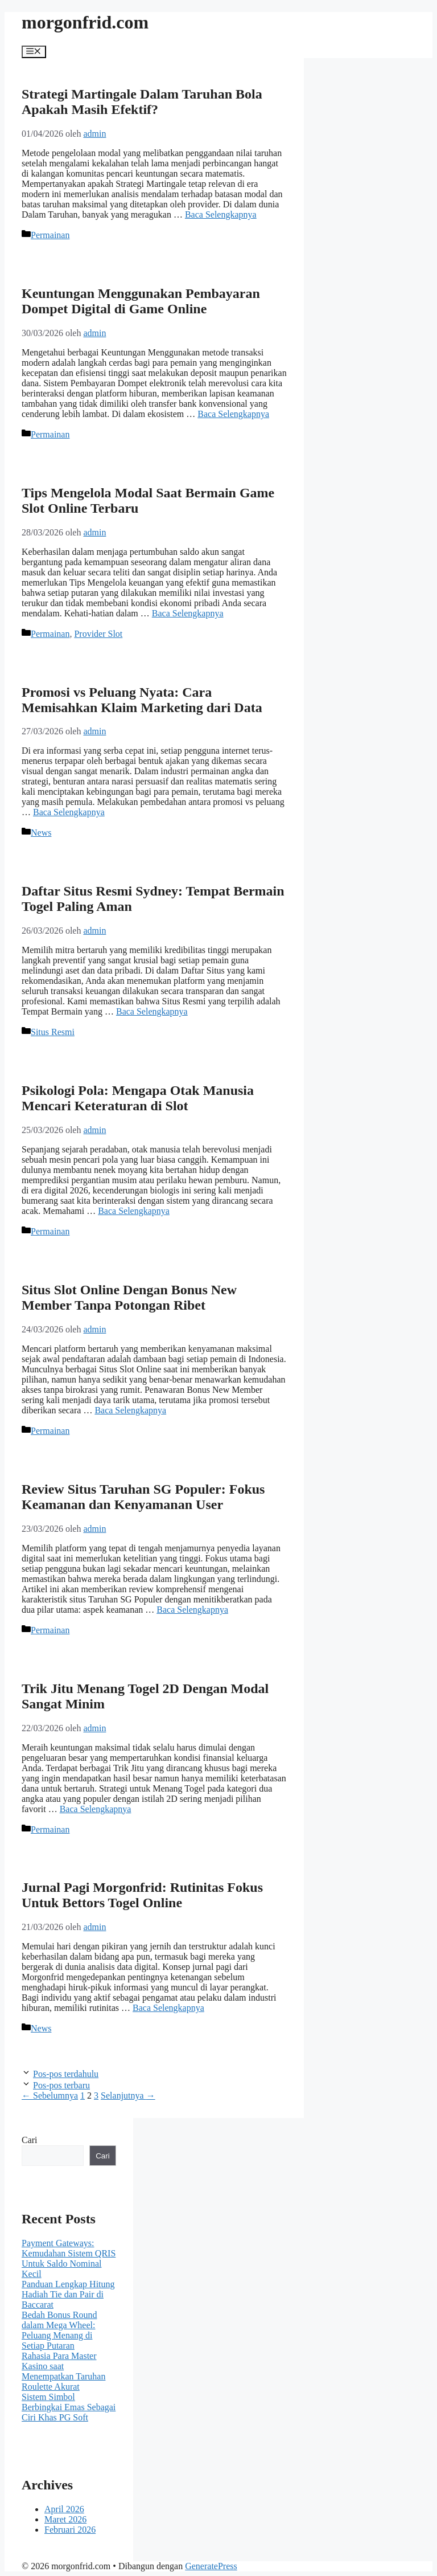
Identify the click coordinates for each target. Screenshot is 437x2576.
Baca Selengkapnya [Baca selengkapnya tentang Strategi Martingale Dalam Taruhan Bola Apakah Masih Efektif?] (221, 214)
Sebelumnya (50, 2095)
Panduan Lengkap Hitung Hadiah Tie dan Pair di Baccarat (68, 2294)
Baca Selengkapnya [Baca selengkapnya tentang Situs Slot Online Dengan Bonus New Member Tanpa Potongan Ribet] (130, 1410)
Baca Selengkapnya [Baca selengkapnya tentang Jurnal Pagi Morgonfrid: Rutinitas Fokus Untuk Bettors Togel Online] (168, 2008)
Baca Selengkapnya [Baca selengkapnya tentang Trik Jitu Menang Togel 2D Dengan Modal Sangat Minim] (95, 1809)
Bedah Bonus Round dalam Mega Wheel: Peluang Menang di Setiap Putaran (59, 2330)
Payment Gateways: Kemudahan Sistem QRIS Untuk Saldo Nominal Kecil (69, 2258)
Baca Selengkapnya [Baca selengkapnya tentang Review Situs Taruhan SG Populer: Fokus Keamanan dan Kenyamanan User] (192, 1609)
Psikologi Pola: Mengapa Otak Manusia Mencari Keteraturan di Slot (138, 1098)
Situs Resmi (53, 1032)
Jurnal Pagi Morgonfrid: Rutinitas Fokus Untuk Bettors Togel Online (142, 1895)
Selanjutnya (128, 2095)
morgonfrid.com (85, 22)
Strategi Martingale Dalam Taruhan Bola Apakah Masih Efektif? (142, 102)
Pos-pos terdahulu (65, 2074)
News (41, 832)
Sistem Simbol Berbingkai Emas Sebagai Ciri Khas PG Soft (69, 2407)
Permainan (50, 235)
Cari (30, 2140)
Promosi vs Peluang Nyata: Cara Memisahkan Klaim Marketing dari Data (142, 700)
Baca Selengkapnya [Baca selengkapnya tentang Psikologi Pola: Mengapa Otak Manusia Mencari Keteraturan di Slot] (134, 1211)
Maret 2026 (65, 2519)
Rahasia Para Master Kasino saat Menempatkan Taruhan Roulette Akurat (63, 2371)
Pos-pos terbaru (61, 2085)
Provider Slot (98, 634)
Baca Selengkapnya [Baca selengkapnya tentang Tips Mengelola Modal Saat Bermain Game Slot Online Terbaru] (188, 613)
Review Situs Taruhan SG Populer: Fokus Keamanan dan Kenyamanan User (143, 1497)
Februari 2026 (70, 2529)
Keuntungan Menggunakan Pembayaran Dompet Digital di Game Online (141, 301)
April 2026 (64, 2509)
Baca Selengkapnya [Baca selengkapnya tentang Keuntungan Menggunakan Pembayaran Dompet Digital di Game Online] (233, 414)
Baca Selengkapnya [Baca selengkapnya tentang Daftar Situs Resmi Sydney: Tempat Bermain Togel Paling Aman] (152, 1011)
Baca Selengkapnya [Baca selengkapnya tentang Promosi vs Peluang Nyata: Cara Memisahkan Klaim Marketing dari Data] (69, 812)
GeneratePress (211, 2566)
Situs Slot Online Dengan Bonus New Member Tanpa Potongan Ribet (129, 1297)
